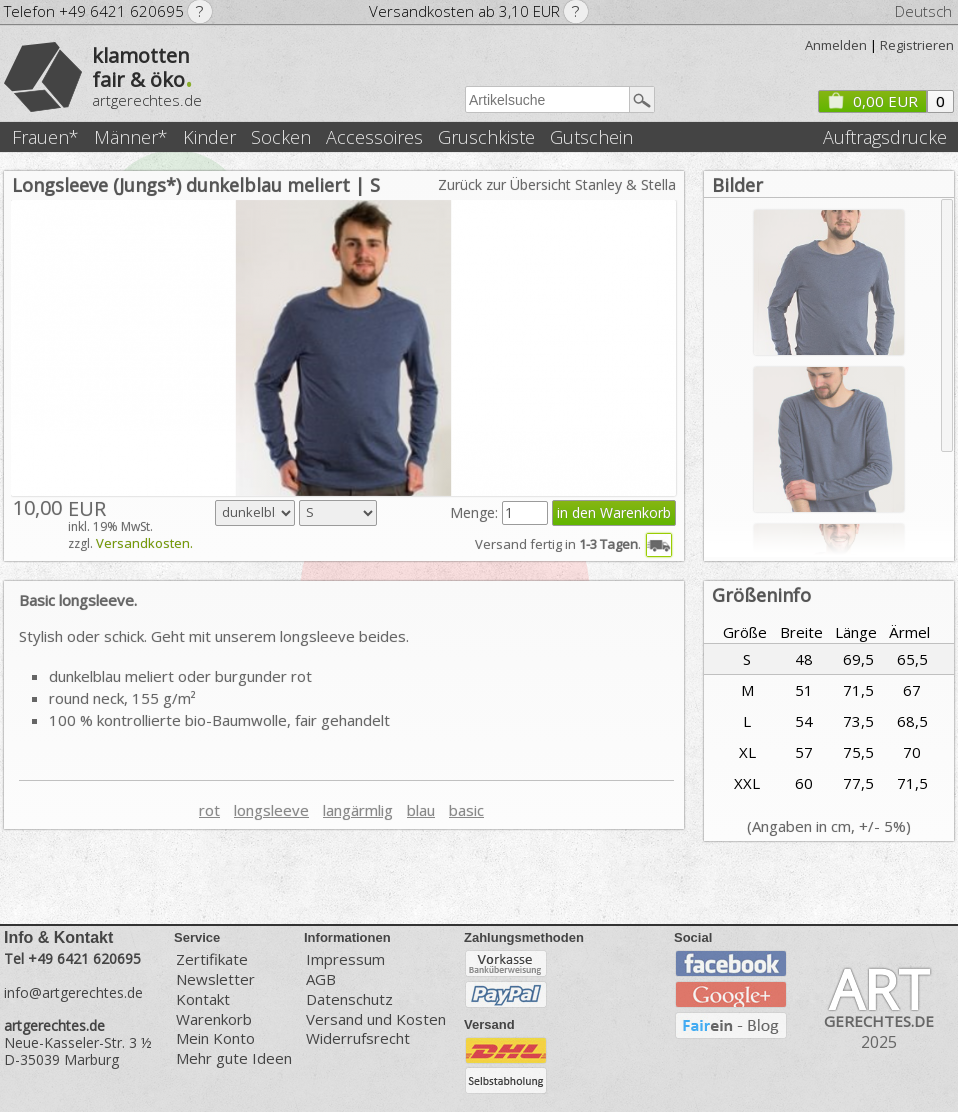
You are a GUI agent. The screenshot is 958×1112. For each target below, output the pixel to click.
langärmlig (358, 810)
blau (421, 810)
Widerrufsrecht (358, 1038)
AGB (321, 979)
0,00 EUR (872, 101)
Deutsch (923, 11)
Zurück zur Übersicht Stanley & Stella (557, 184)
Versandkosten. (144, 543)
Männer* (131, 137)
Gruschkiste (486, 137)
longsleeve (271, 810)
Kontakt (203, 999)
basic (466, 810)
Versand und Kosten (376, 1019)
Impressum (345, 958)
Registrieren (917, 45)
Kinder (209, 137)
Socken (281, 137)
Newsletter (215, 979)
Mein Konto (215, 1038)
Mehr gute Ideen (234, 1058)
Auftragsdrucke (885, 137)
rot (209, 810)
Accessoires (374, 137)
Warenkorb (214, 1019)
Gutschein (591, 137)
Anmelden (836, 45)
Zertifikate (212, 958)
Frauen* (45, 137)
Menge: (476, 512)
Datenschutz (349, 999)
